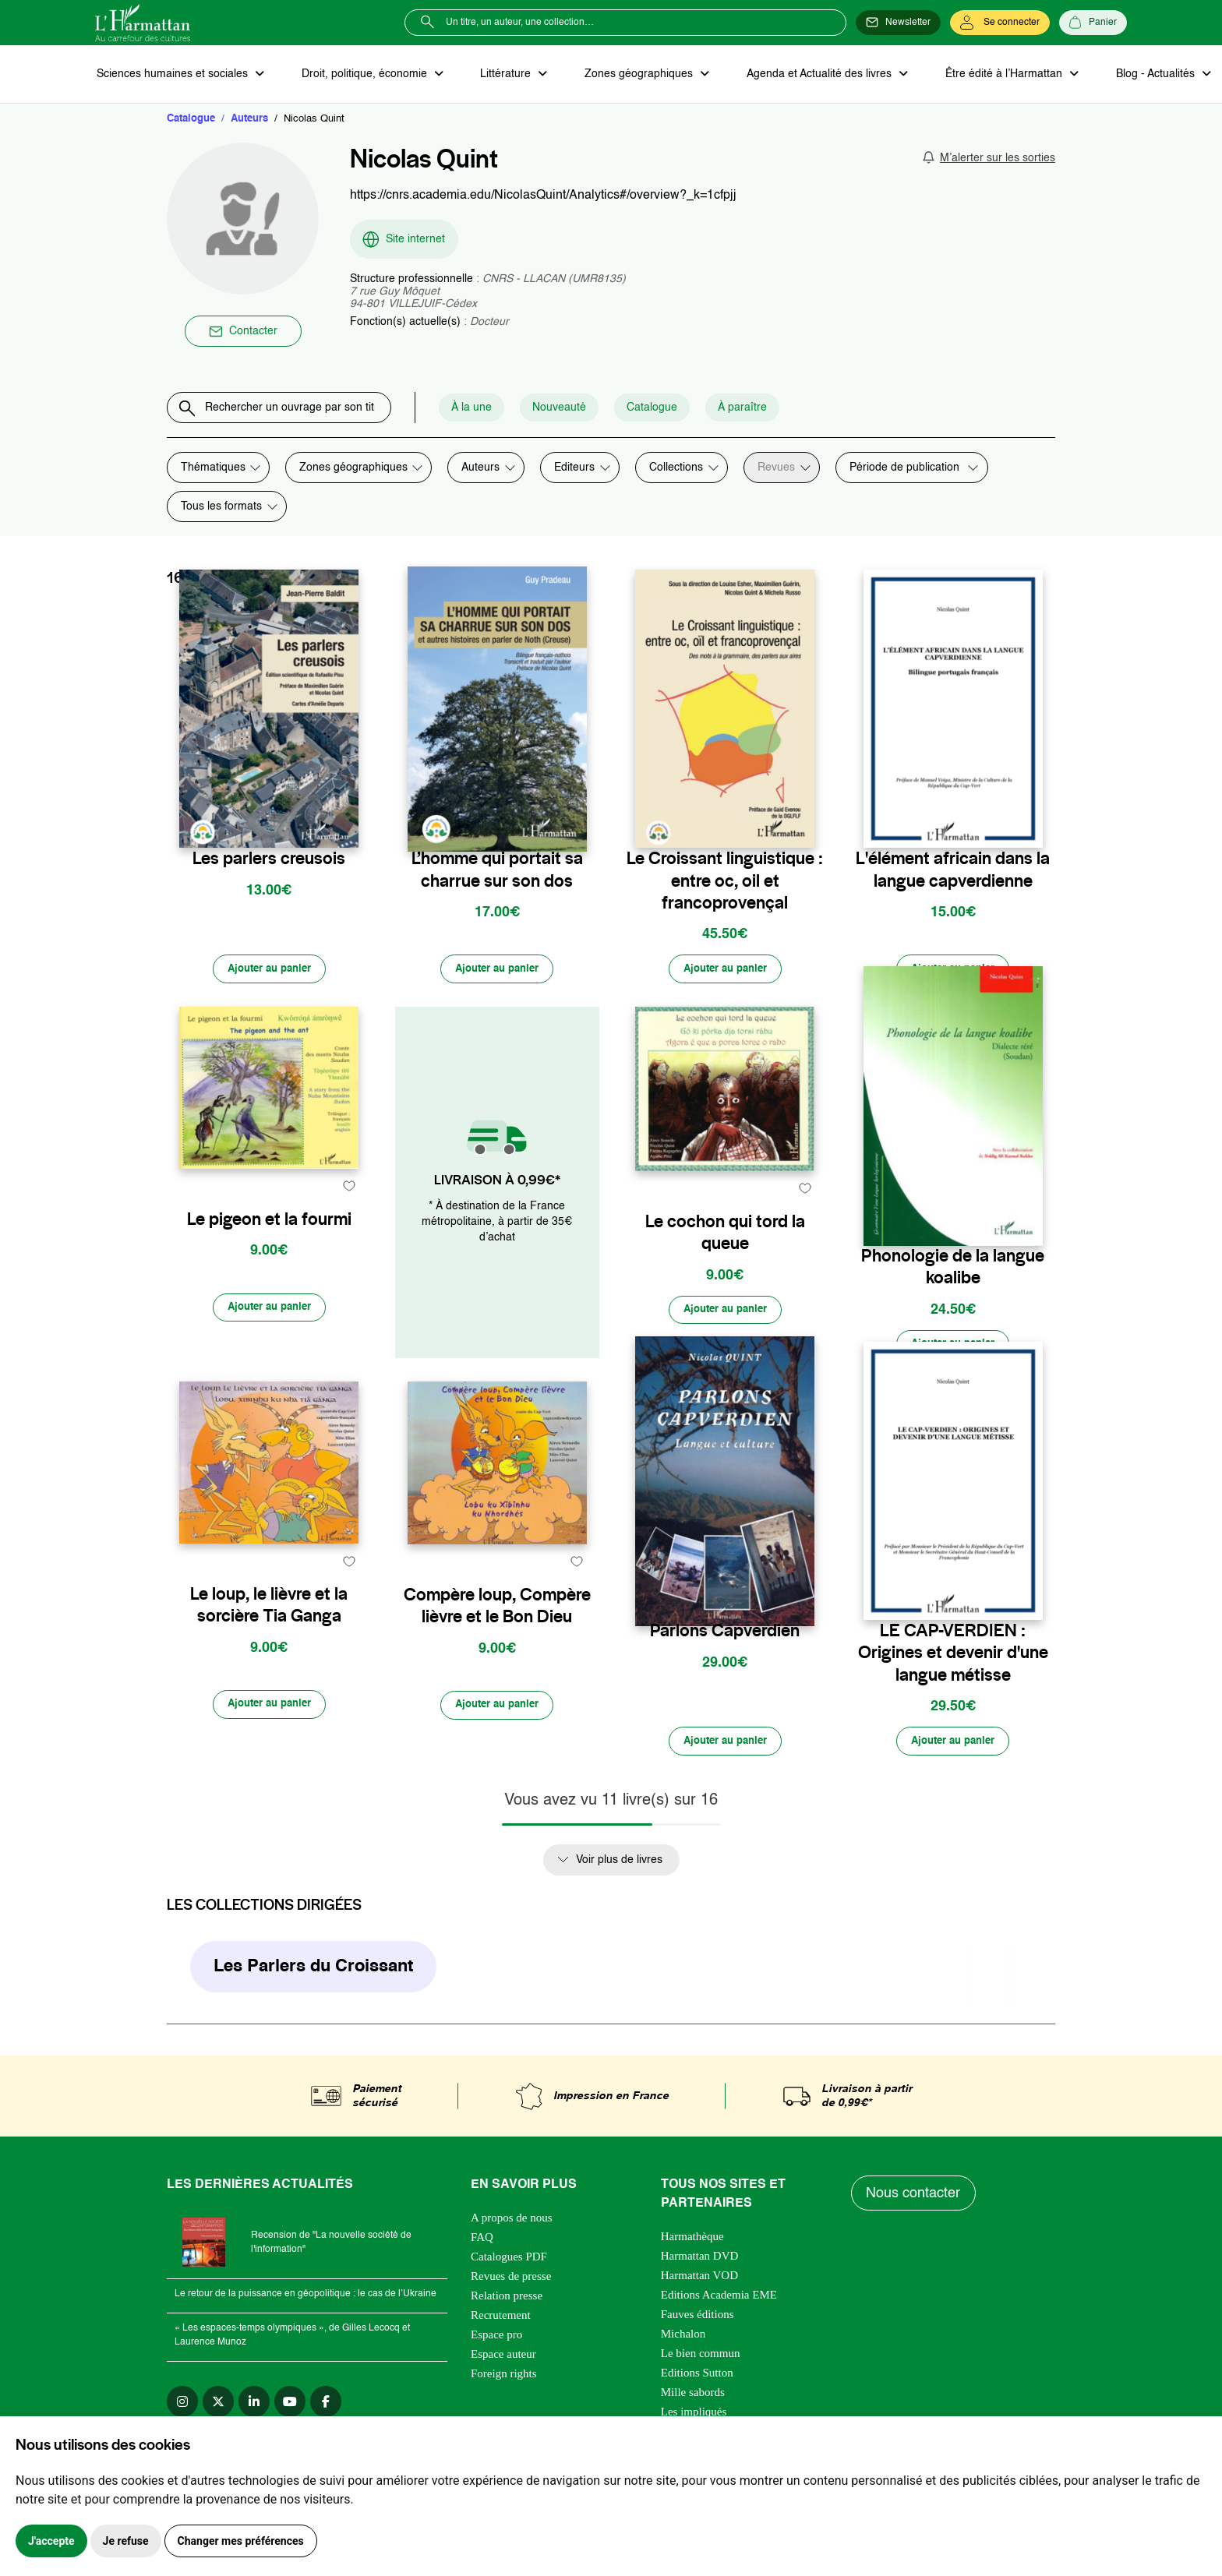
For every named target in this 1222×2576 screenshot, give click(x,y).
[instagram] (182, 2411)
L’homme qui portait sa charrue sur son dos (497, 871)
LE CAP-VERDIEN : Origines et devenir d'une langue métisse (953, 1659)
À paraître (767, 409)
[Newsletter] (898, 22)
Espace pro (496, 2344)
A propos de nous (512, 2227)
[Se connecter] (1000, 22)
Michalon (683, 2344)
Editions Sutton (697, 2383)
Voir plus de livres (619, 1869)
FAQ (482, 2247)
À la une (496, 409)
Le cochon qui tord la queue (725, 1270)
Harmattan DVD (700, 2266)
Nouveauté (584, 409)
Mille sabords (693, 2402)
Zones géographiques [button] (630, 74)
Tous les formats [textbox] (221, 508)
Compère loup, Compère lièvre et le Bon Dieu (497, 1648)
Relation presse (506, 2305)
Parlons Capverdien (725, 1637)
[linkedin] (254, 2411)
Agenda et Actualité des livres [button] (807, 74)
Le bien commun (700, 2363)
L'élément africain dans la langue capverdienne (953, 871)
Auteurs (249, 120)
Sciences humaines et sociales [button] (172, 74)
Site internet (403, 240)
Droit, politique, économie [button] (361, 74)
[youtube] (290, 2411)
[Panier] (1093, 22)
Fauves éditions (697, 2324)
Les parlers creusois (268, 860)
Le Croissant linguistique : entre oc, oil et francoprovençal (725, 882)
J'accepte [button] (51, 2541)
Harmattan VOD (699, 2285)
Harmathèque (692, 2246)
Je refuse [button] (126, 2541)
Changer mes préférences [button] (241, 2541)
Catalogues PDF (509, 2266)
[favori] (348, 827)
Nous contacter (914, 2203)
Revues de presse (511, 2286)
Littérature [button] (500, 74)
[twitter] (218, 2411)
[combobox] (485, 469)
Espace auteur (503, 2364)
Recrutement (501, 2325)
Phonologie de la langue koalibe (952, 1270)
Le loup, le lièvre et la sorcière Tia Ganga (269, 1648)
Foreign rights (504, 2383)
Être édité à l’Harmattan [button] (989, 74)
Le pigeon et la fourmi (269, 1259)
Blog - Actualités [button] (1137, 74)
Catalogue (191, 120)
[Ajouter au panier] (269, 972)
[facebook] (325, 2411)
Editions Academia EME (719, 2305)
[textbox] (485, 469)
